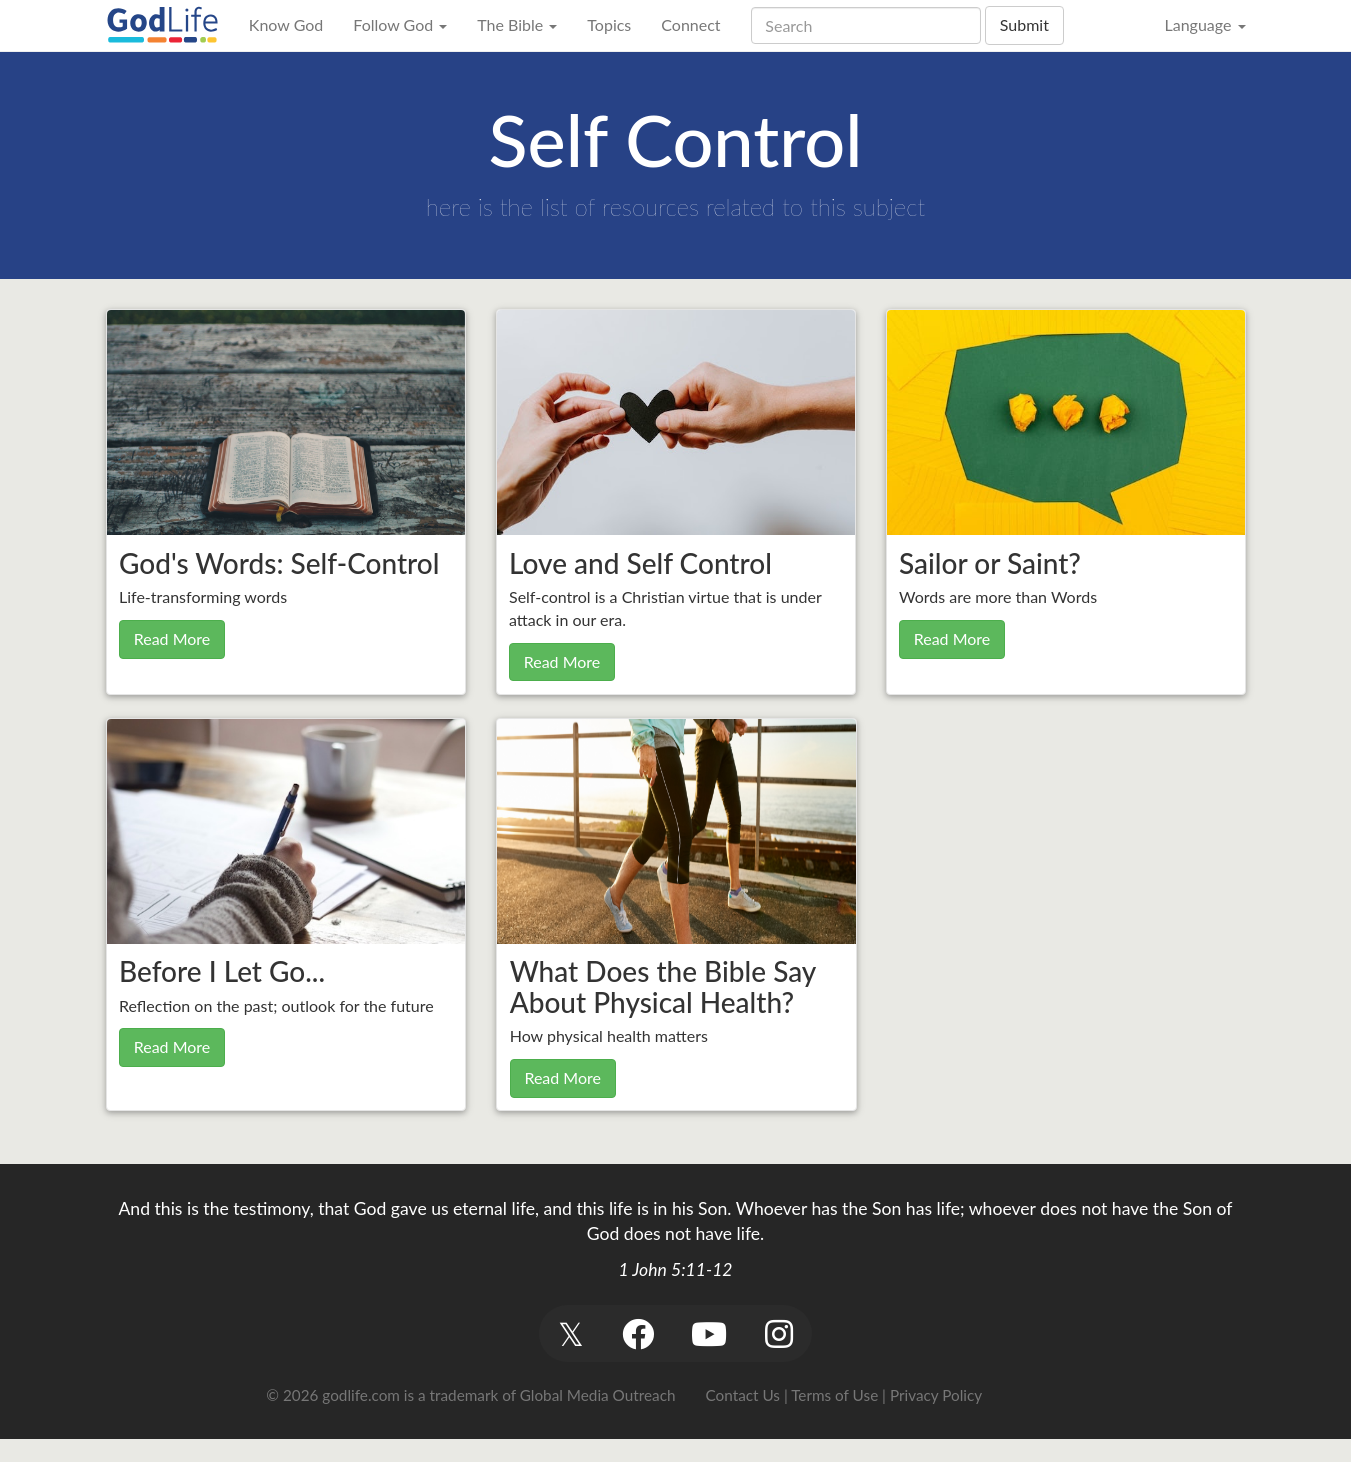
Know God (286, 24)
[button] (571, 1333)
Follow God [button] (400, 24)
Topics (609, 24)
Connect (690, 24)
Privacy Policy (936, 1395)
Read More (172, 638)
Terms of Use (834, 1395)
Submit (1024, 24)
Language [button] (1204, 24)
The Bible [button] (517, 24)
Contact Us (743, 1395)
